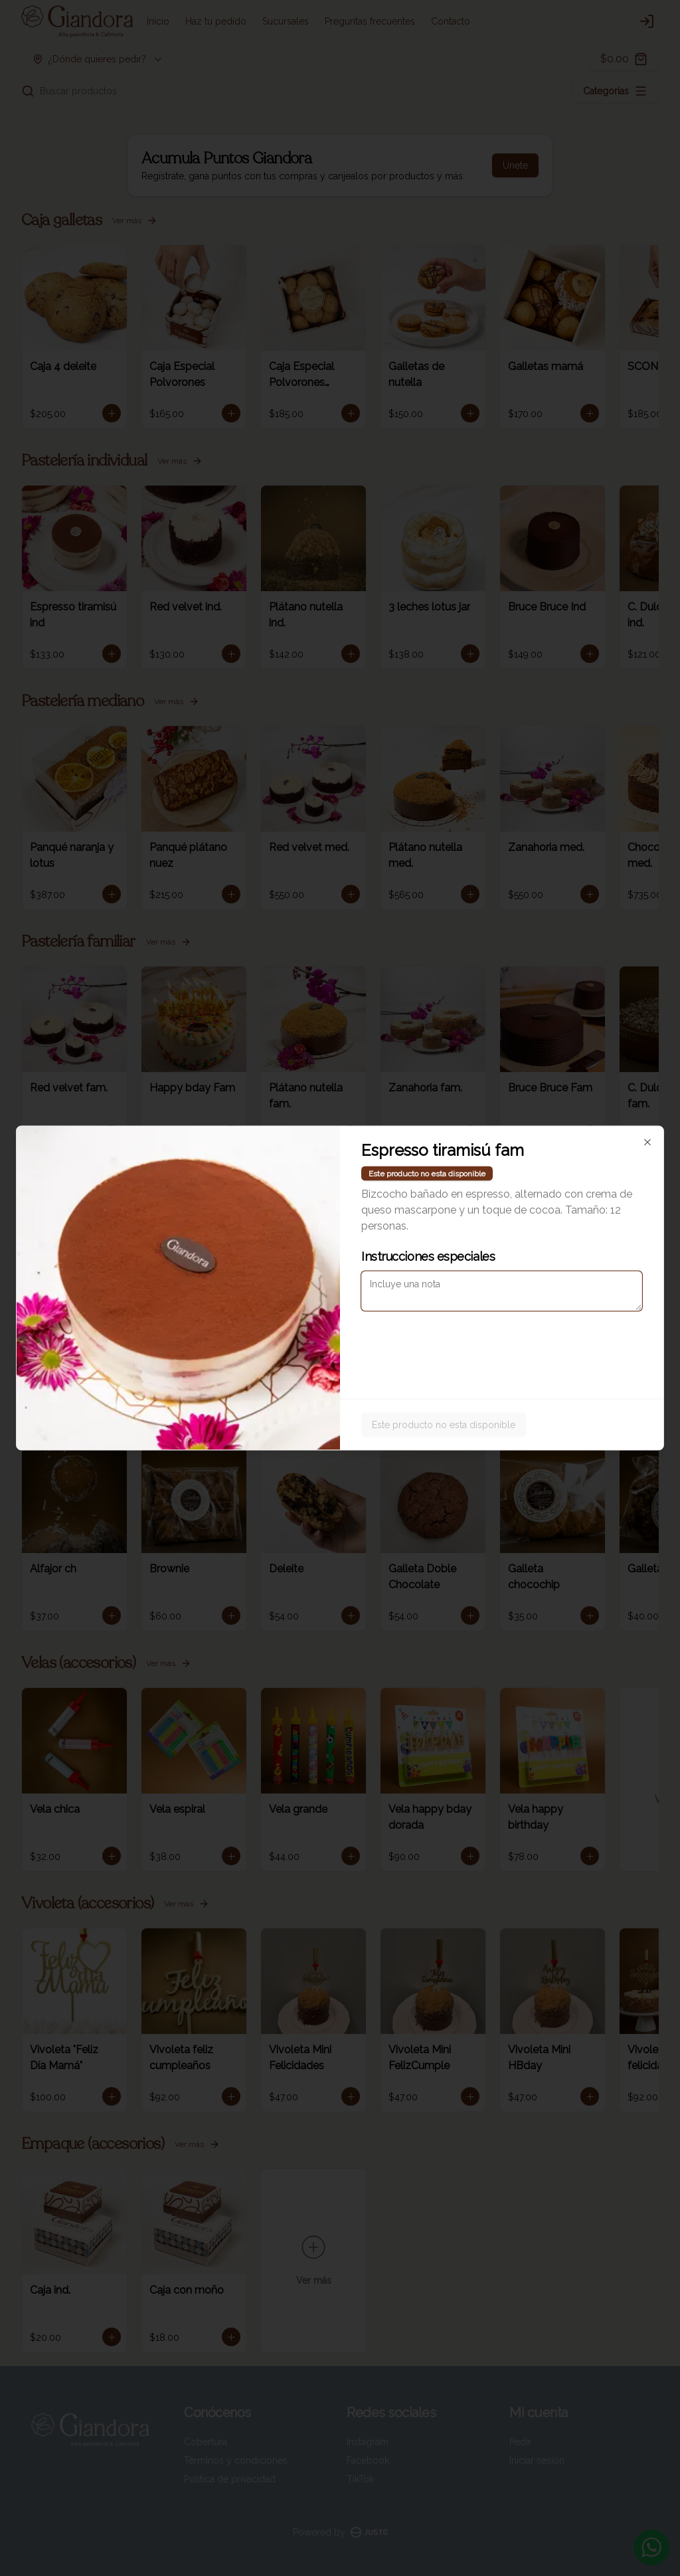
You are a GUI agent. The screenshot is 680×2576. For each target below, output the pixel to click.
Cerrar (340, 1383)
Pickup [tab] (415, 1227)
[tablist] (340, 1227)
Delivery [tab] (264, 1227)
